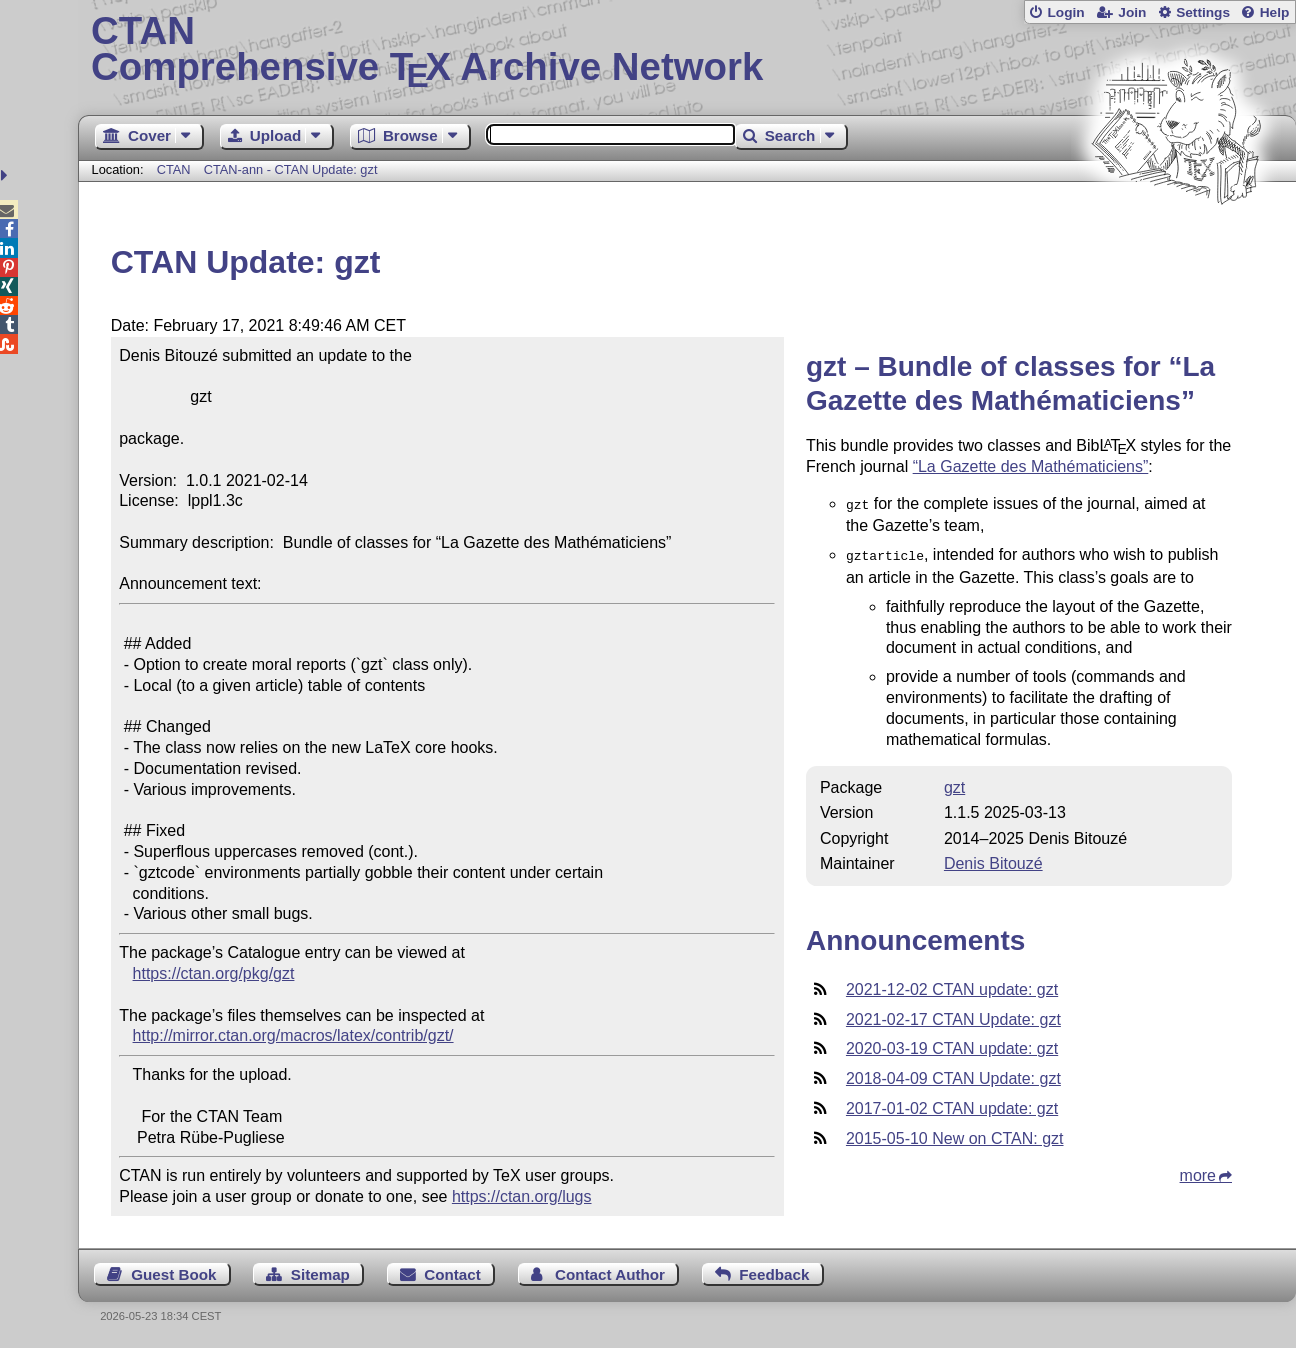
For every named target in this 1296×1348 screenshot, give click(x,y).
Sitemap (320, 1274)
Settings (1203, 12)
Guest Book (173, 1274)
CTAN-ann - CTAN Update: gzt (291, 169)
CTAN (174, 169)
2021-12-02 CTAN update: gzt (952, 985)
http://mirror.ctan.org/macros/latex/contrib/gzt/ (293, 1035)
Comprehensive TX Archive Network (687, 50)
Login (1065, 12)
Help (1275, 12)
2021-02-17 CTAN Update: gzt (953, 1015)
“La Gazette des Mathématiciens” (1031, 466)
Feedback (774, 1274)
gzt (954, 783)
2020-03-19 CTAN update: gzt (952, 1044)
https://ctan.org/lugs (522, 1196)
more (1198, 1171)
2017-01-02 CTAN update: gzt (952, 1104)
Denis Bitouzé (993, 859)
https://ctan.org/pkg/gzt (214, 973)
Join (1132, 12)
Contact (452, 1274)
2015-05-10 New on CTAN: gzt (955, 1134)
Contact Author (610, 1274)
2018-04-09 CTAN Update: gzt (953, 1074)
